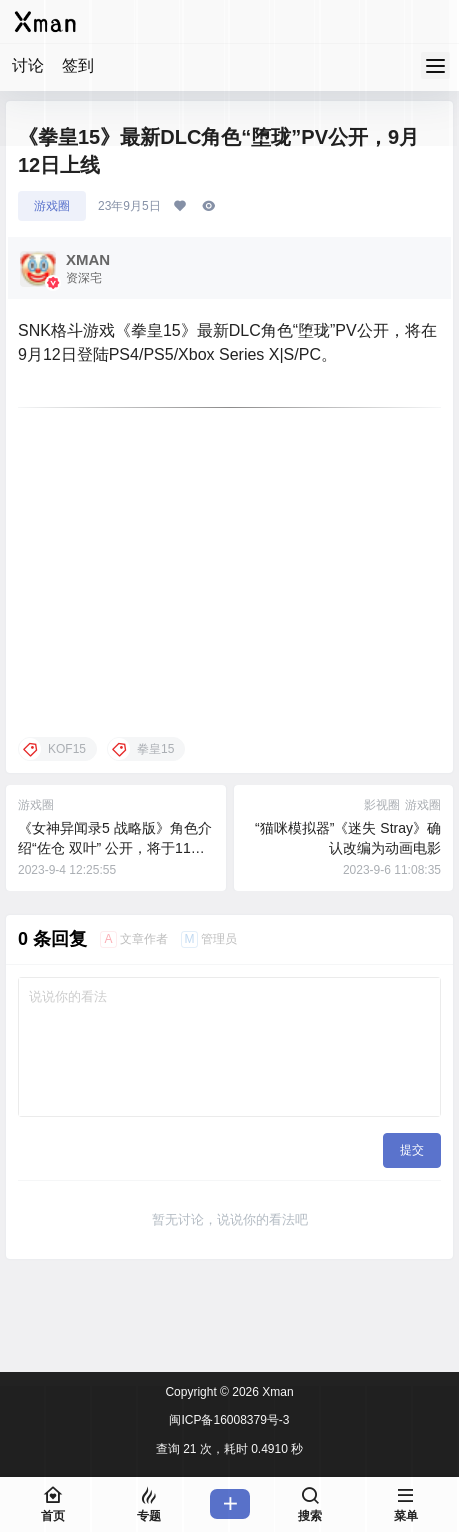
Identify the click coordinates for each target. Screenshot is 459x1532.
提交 (412, 1150)
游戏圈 (52, 206)
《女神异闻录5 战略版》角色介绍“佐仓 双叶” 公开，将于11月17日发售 (115, 847)
